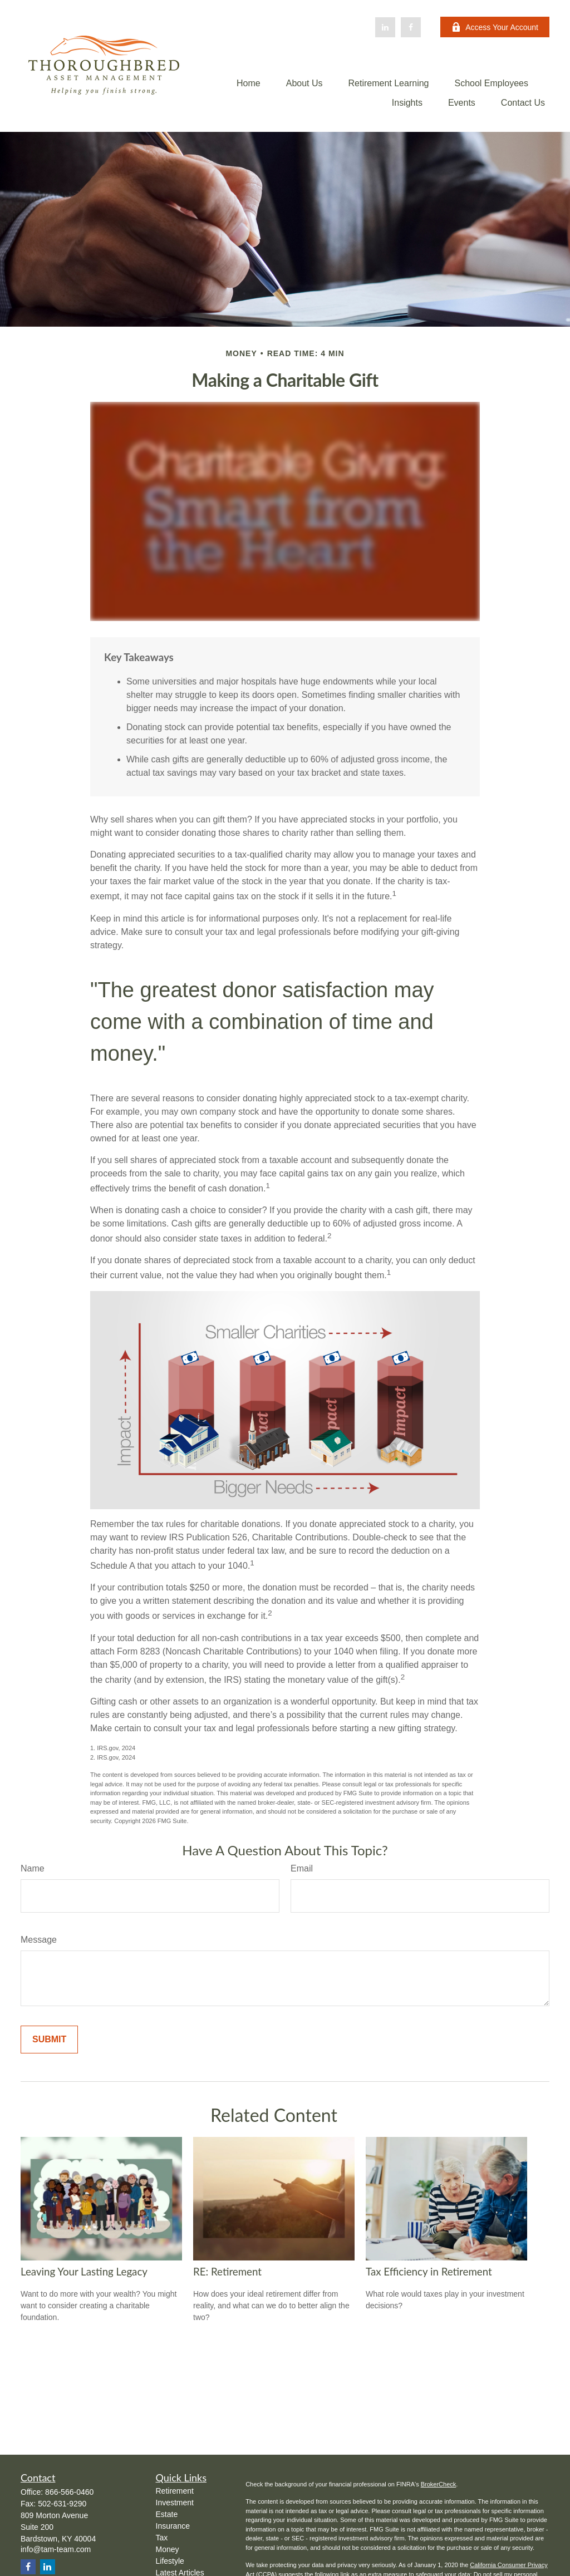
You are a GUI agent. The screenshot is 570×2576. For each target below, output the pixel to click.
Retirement (175, 2490)
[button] (248, 83)
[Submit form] (49, 2039)
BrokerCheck (438, 2484)
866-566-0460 (69, 2492)
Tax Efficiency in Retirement (429, 2271)
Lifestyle (170, 2561)
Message (39, 1939)
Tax (162, 2537)
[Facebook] (411, 27)
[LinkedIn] (385, 27)
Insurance (173, 2525)
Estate (167, 2514)
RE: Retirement (227, 2271)
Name (33, 1868)
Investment (175, 2502)
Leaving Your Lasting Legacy (84, 2271)
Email (302, 1868)
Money (167, 2549)
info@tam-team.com (56, 2549)
